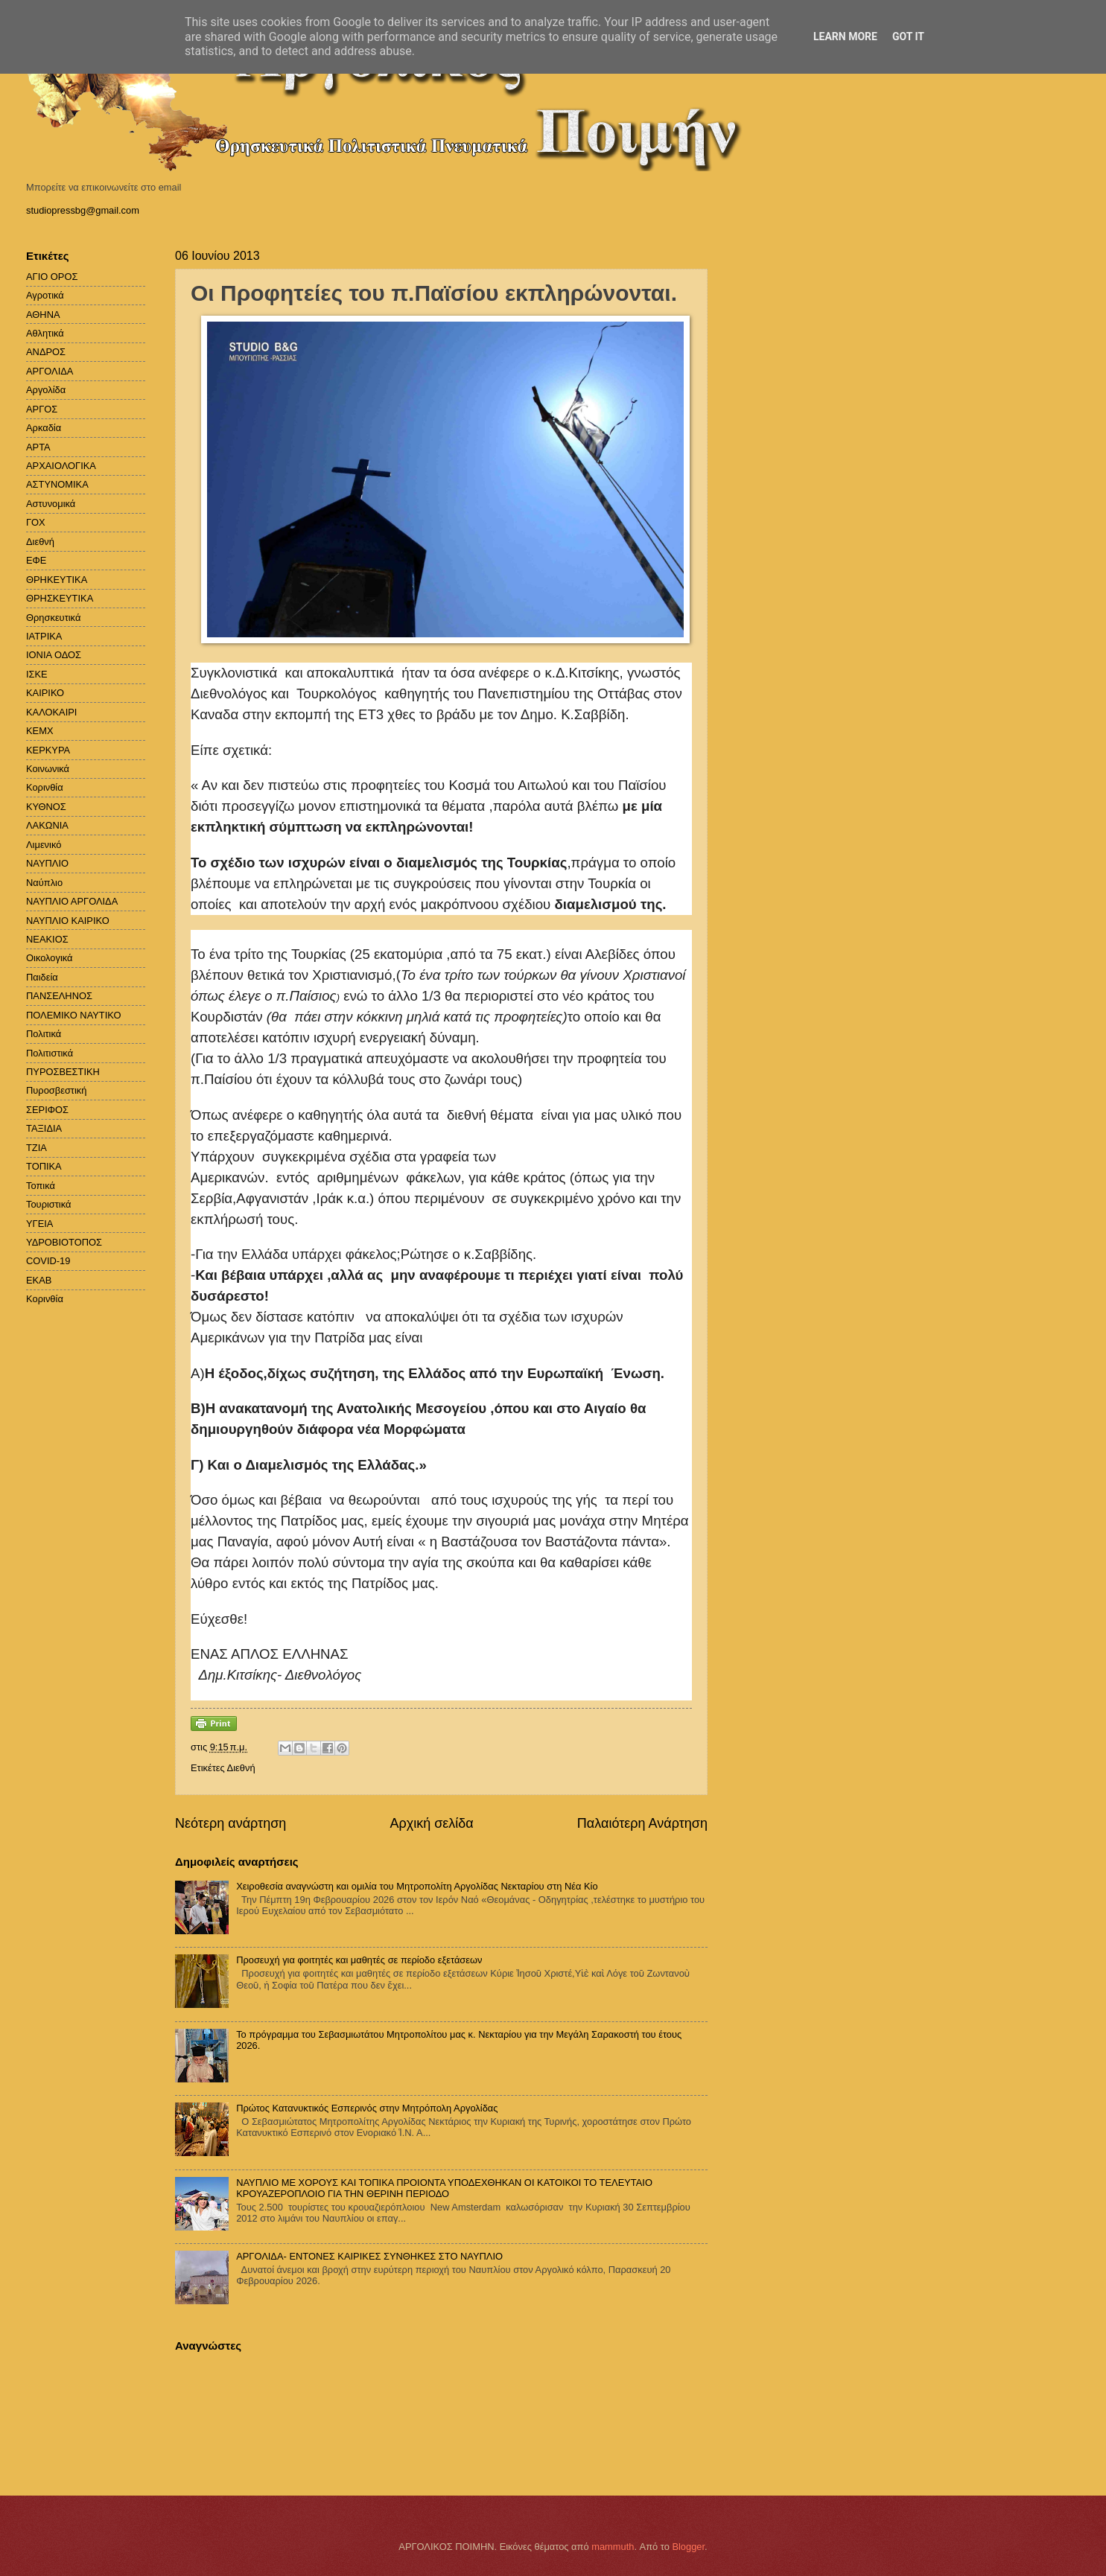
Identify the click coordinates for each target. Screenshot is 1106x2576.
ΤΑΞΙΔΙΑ (44, 1128)
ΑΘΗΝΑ (43, 314)
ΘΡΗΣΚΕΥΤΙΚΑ (59, 598)
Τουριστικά (48, 1204)
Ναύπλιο (44, 882)
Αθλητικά (45, 333)
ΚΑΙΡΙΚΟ (45, 692)
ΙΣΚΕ (37, 674)
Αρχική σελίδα (431, 1823)
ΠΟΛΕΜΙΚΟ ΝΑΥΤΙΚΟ (73, 1015)
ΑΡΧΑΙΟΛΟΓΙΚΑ (61, 465)
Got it (908, 36)
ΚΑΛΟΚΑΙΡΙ (51, 712)
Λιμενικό (43, 844)
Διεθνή (241, 1767)
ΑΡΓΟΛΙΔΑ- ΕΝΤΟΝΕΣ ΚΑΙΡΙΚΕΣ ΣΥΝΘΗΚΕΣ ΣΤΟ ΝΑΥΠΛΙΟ (369, 2256)
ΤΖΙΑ (36, 1147)
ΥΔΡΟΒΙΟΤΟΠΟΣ (64, 1242)
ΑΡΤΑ (38, 447)
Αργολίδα (46, 389)
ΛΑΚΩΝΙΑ (47, 825)
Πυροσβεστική (56, 1090)
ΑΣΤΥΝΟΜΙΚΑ (57, 484)
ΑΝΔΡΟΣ (46, 351)
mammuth (612, 2546)
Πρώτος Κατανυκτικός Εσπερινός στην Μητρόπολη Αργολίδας (367, 2108)
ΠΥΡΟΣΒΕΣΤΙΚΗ (63, 1071)
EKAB (38, 1280)
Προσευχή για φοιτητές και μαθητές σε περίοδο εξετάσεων (359, 1960)
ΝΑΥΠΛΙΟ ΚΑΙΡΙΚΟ (67, 920)
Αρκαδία (43, 427)
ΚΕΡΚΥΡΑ (48, 750)
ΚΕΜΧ (40, 730)
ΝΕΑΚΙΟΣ (47, 939)
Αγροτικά (45, 295)
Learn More (845, 36)
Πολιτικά (43, 1033)
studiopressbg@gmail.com (82, 210)
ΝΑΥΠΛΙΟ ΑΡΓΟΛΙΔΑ (72, 901)
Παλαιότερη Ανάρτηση (642, 1823)
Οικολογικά (49, 957)
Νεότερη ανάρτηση (230, 1823)
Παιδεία (42, 977)
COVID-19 (48, 1260)
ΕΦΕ (36, 560)
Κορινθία (44, 787)
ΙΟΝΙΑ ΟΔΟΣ (53, 654)
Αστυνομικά (50, 503)
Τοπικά (40, 1185)
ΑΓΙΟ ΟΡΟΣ (51, 276)
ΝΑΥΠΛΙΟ (47, 863)
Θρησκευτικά (53, 617)
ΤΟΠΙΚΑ (44, 1166)
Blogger (688, 2546)
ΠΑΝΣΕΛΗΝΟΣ (59, 995)
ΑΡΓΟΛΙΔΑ (49, 371)
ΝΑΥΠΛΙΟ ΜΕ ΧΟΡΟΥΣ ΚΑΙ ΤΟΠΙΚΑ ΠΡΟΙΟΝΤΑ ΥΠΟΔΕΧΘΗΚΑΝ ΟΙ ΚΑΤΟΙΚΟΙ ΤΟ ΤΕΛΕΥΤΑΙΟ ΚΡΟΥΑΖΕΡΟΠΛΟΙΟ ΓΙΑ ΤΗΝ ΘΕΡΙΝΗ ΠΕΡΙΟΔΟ (444, 2188)
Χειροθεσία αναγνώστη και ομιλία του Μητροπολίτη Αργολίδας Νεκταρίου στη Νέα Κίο (417, 1886)
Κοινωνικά (47, 768)
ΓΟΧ (35, 522)
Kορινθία (44, 1298)
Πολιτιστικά (49, 1053)
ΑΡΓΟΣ (41, 409)
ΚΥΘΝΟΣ (46, 806)
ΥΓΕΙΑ (39, 1223)
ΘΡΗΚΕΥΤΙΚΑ (56, 579)
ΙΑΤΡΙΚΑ (44, 636)
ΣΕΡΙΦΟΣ (47, 1109)
